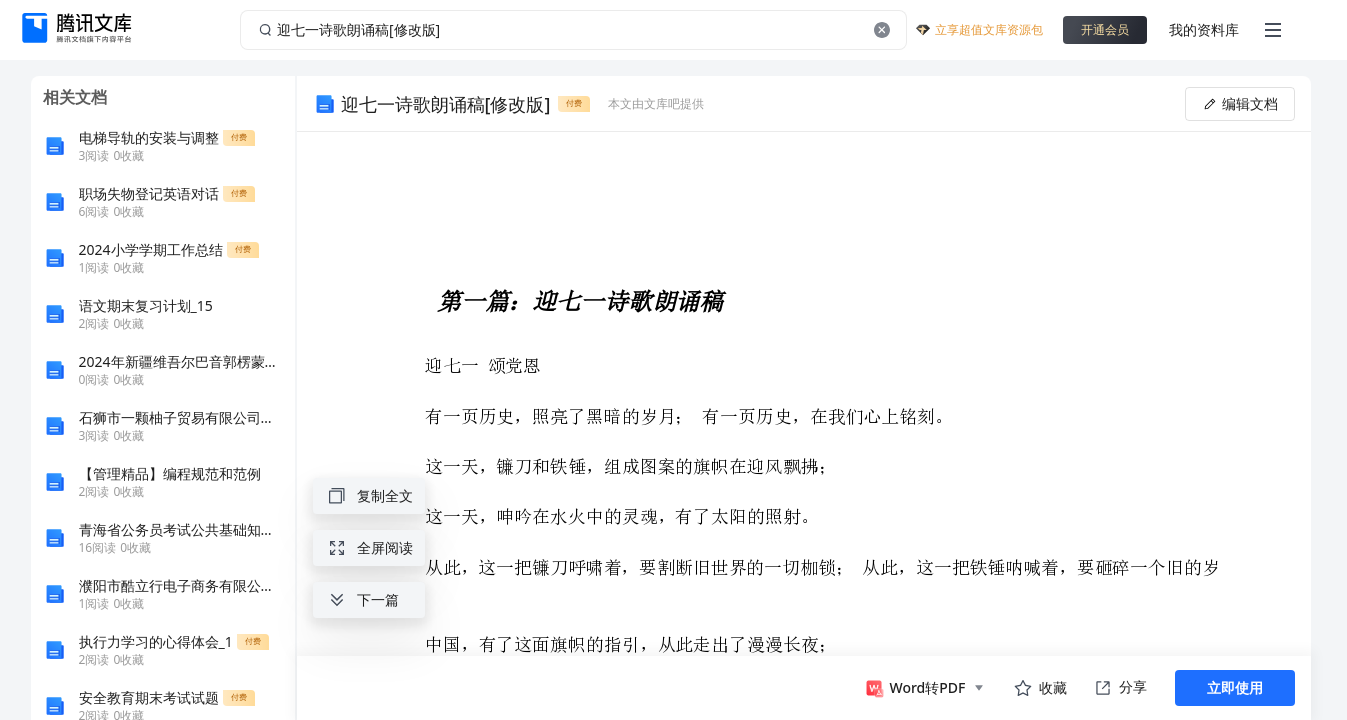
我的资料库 (1204, 29)
